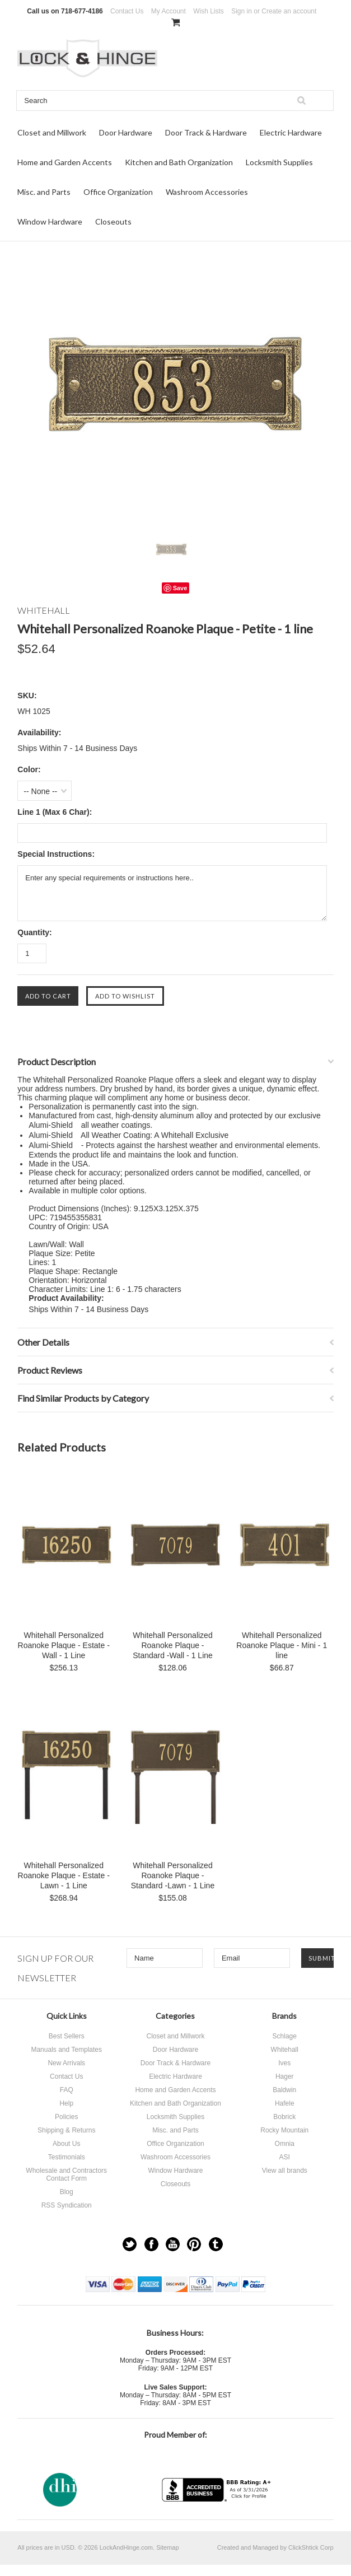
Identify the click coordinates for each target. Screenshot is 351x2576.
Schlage (285, 2036)
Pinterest (194, 2244)
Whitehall (284, 2050)
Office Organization (118, 192)
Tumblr (216, 2244)
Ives (284, 2063)
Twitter (130, 2244)
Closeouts (113, 221)
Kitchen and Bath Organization (179, 162)
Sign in (241, 11)
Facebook (151, 2244)
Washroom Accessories (207, 192)
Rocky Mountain (284, 2130)
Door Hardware (125, 132)
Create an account (288, 11)
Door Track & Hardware (206, 132)
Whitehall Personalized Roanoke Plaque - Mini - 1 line (281, 1645)
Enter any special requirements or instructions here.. (172, 893)
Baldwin (284, 2090)
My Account (168, 11)
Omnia (284, 2144)
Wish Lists (208, 11)
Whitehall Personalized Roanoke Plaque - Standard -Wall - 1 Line (173, 1645)
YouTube (173, 2244)
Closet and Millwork (51, 132)
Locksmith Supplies (279, 162)
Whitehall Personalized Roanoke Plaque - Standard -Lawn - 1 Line (172, 1875)
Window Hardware (49, 221)
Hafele (284, 2103)
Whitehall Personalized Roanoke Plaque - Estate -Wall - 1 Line (64, 1645)
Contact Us (126, 11)
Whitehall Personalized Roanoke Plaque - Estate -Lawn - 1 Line (64, 1875)
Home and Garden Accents (64, 162)
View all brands (284, 2170)
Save (180, 588)
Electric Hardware (291, 132)
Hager (284, 2076)
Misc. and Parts (44, 192)
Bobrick (284, 2117)
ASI (284, 2157)
